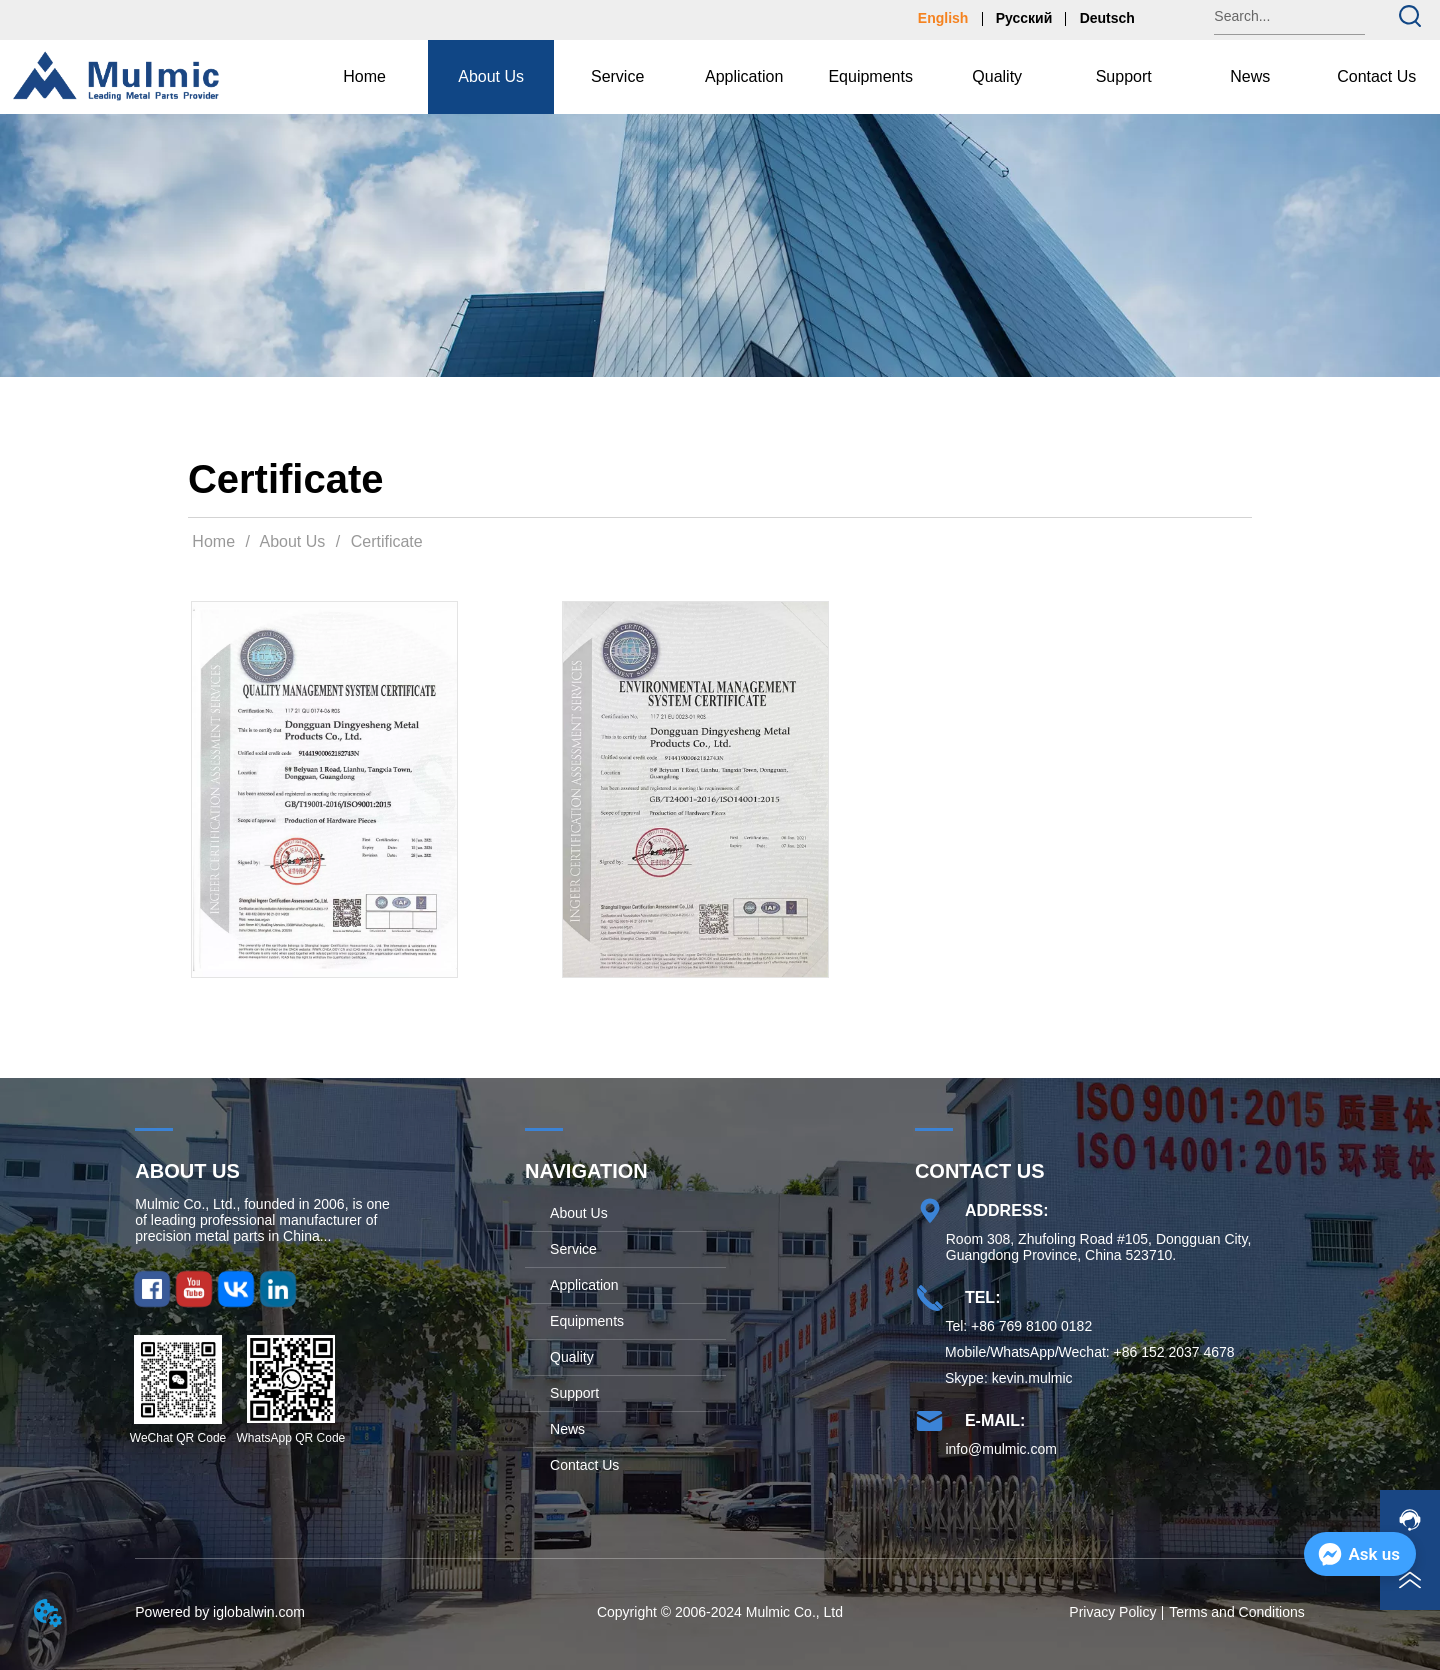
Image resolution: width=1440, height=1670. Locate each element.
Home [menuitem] (364, 76)
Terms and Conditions (1236, 1612)
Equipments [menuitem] (870, 76)
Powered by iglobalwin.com (220, 1612)
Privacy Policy (1112, 1612)
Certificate (384, 541)
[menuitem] (491, 77)
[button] (491, 77)
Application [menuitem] (744, 76)
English (943, 18)
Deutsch (1107, 18)
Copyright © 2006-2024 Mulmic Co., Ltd (720, 1612)
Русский (1024, 18)
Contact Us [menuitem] (1376, 76)
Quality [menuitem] (997, 76)
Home (214, 541)
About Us (293, 541)
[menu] (870, 77)
